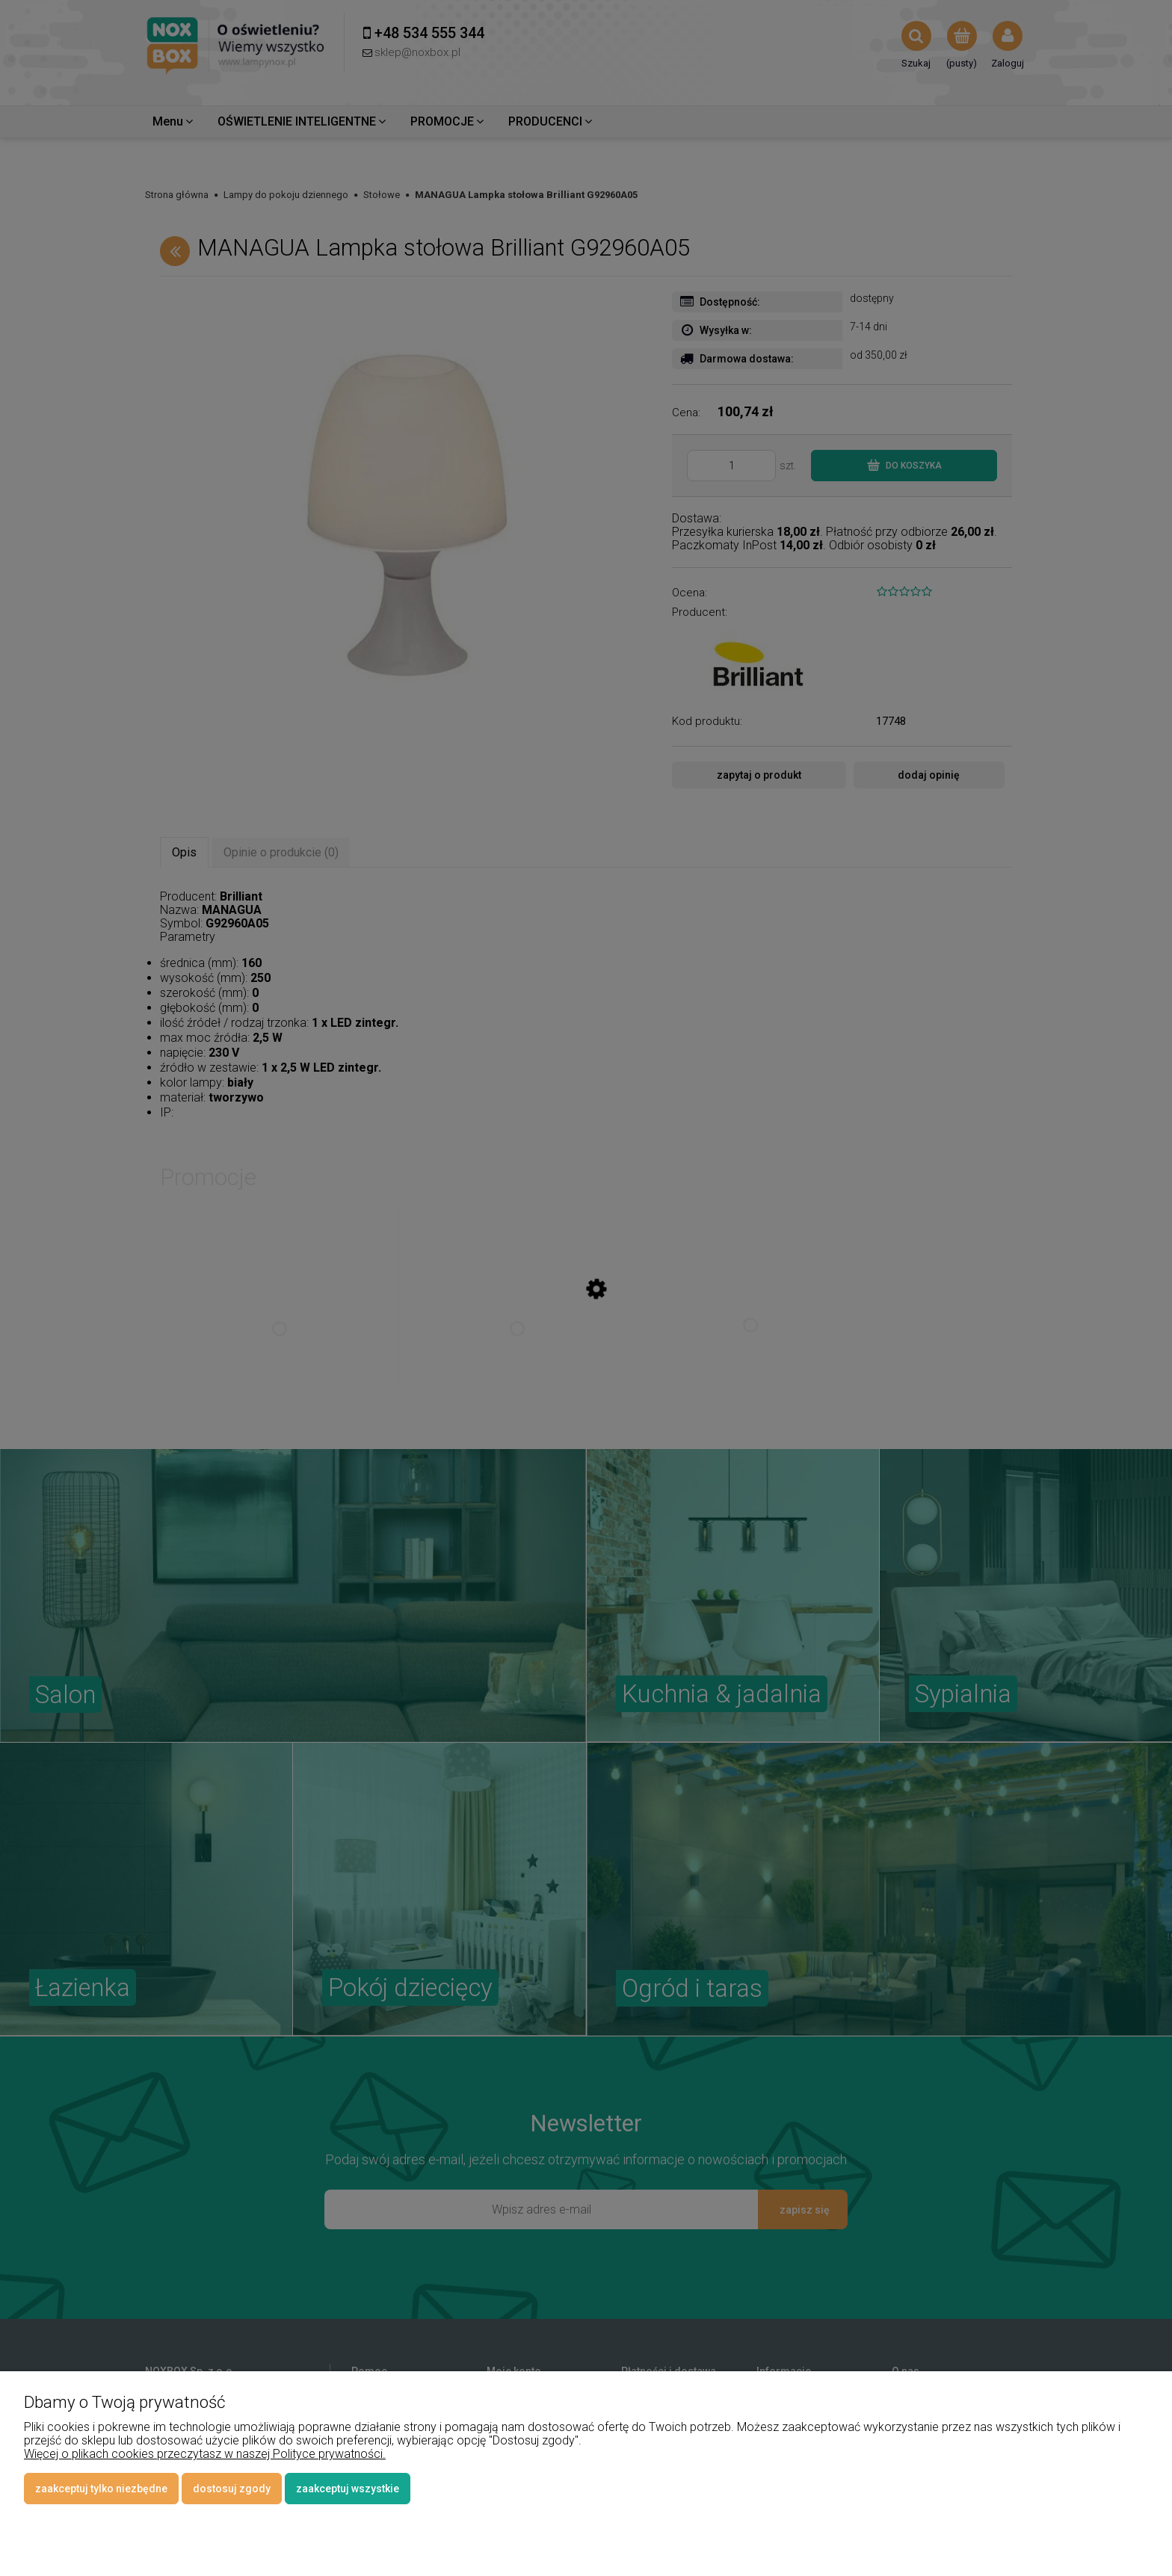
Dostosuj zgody (232, 2489)
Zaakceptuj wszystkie (347, 2489)
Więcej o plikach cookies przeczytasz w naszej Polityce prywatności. (205, 2454)
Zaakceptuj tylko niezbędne (101, 2489)
